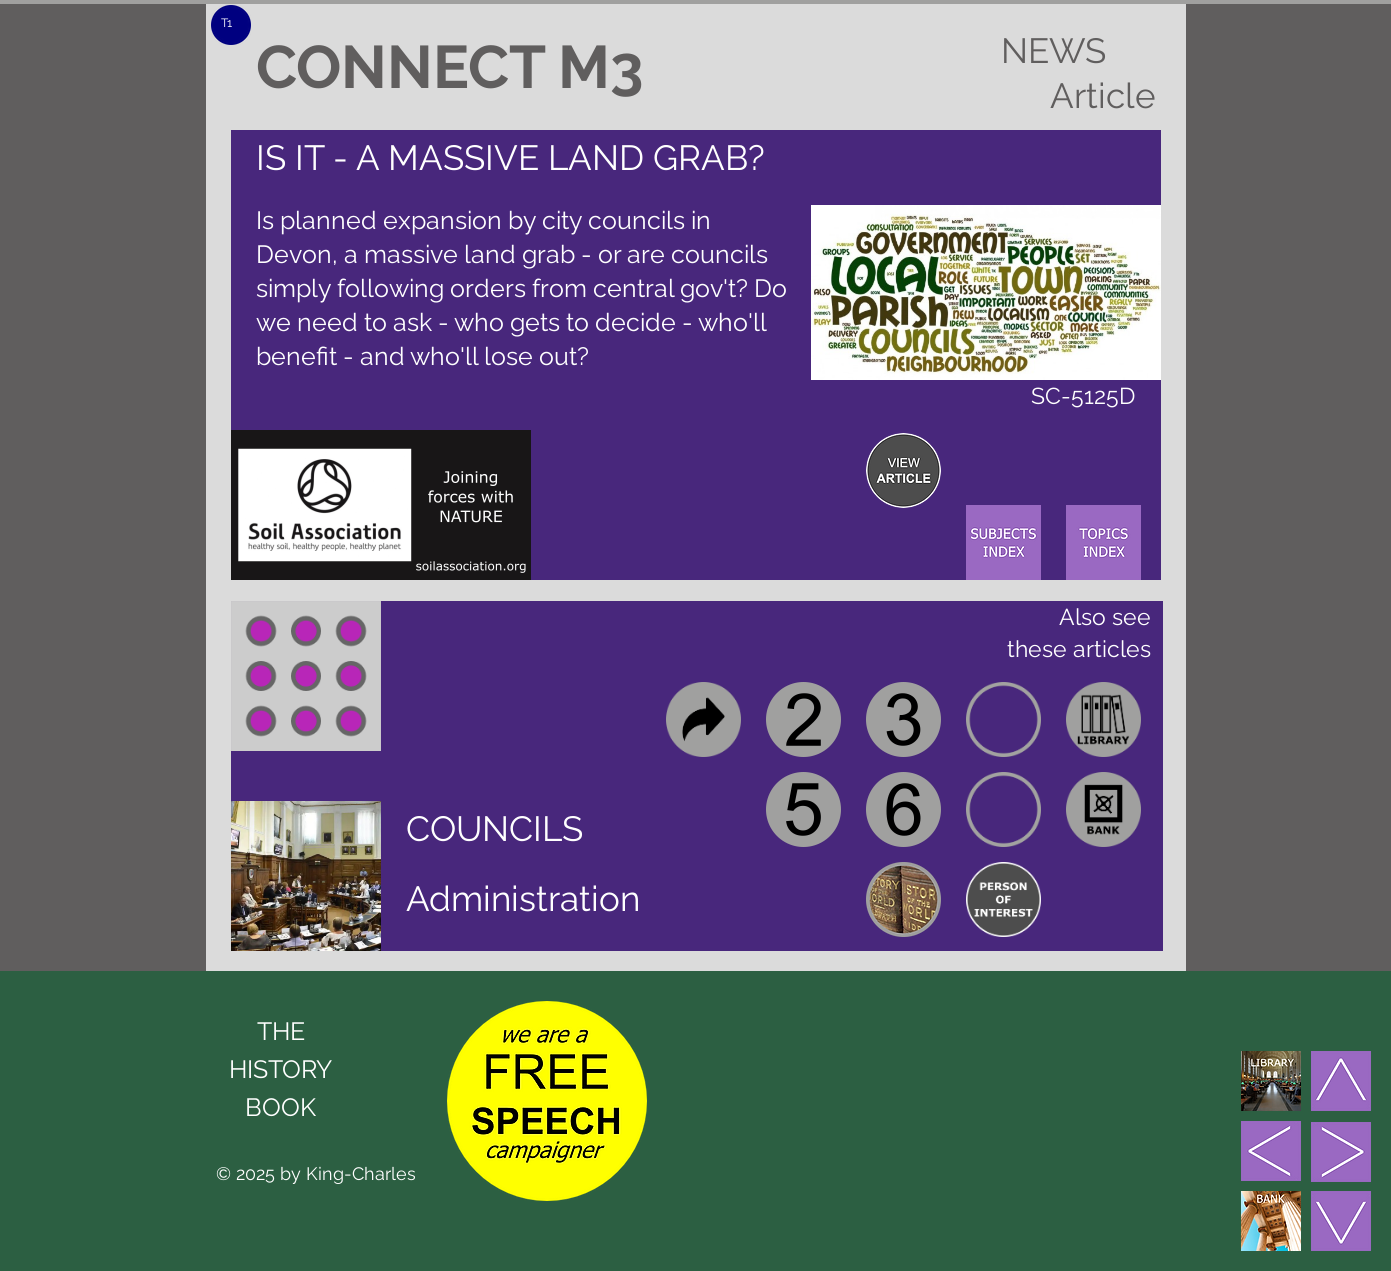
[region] (903, 470)
